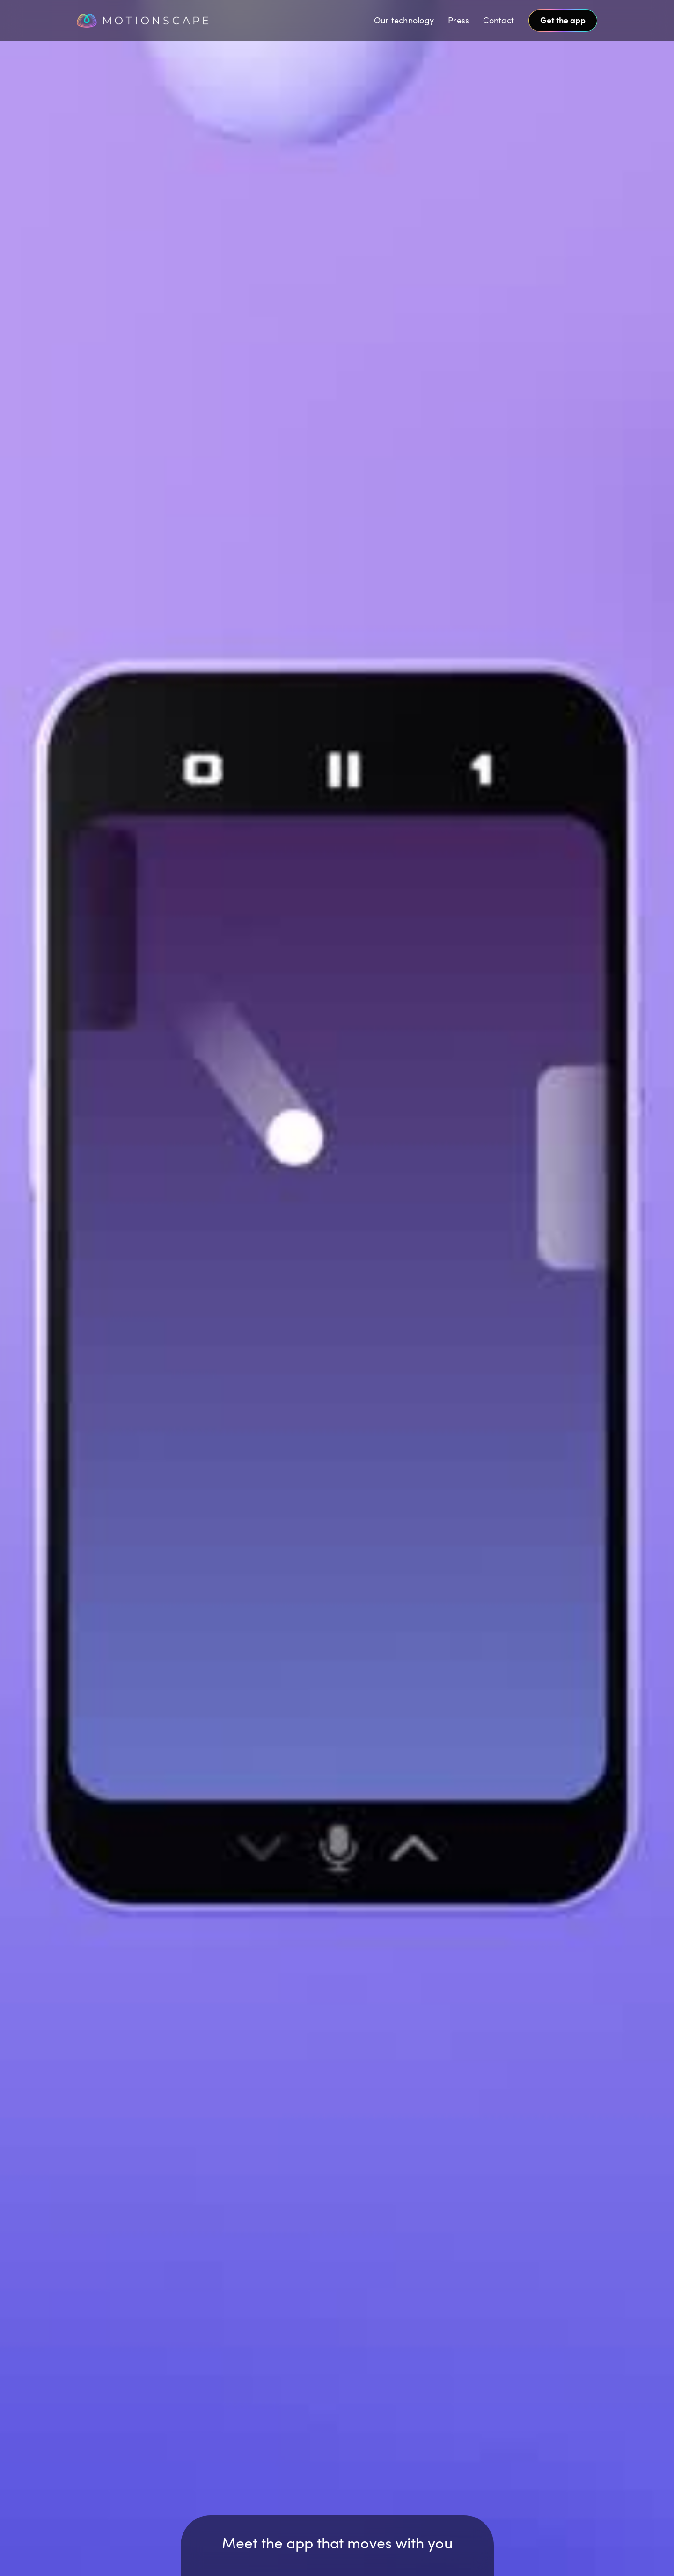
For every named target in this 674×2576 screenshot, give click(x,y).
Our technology (404, 20)
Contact (498, 20)
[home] (165, 21)
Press (458, 20)
